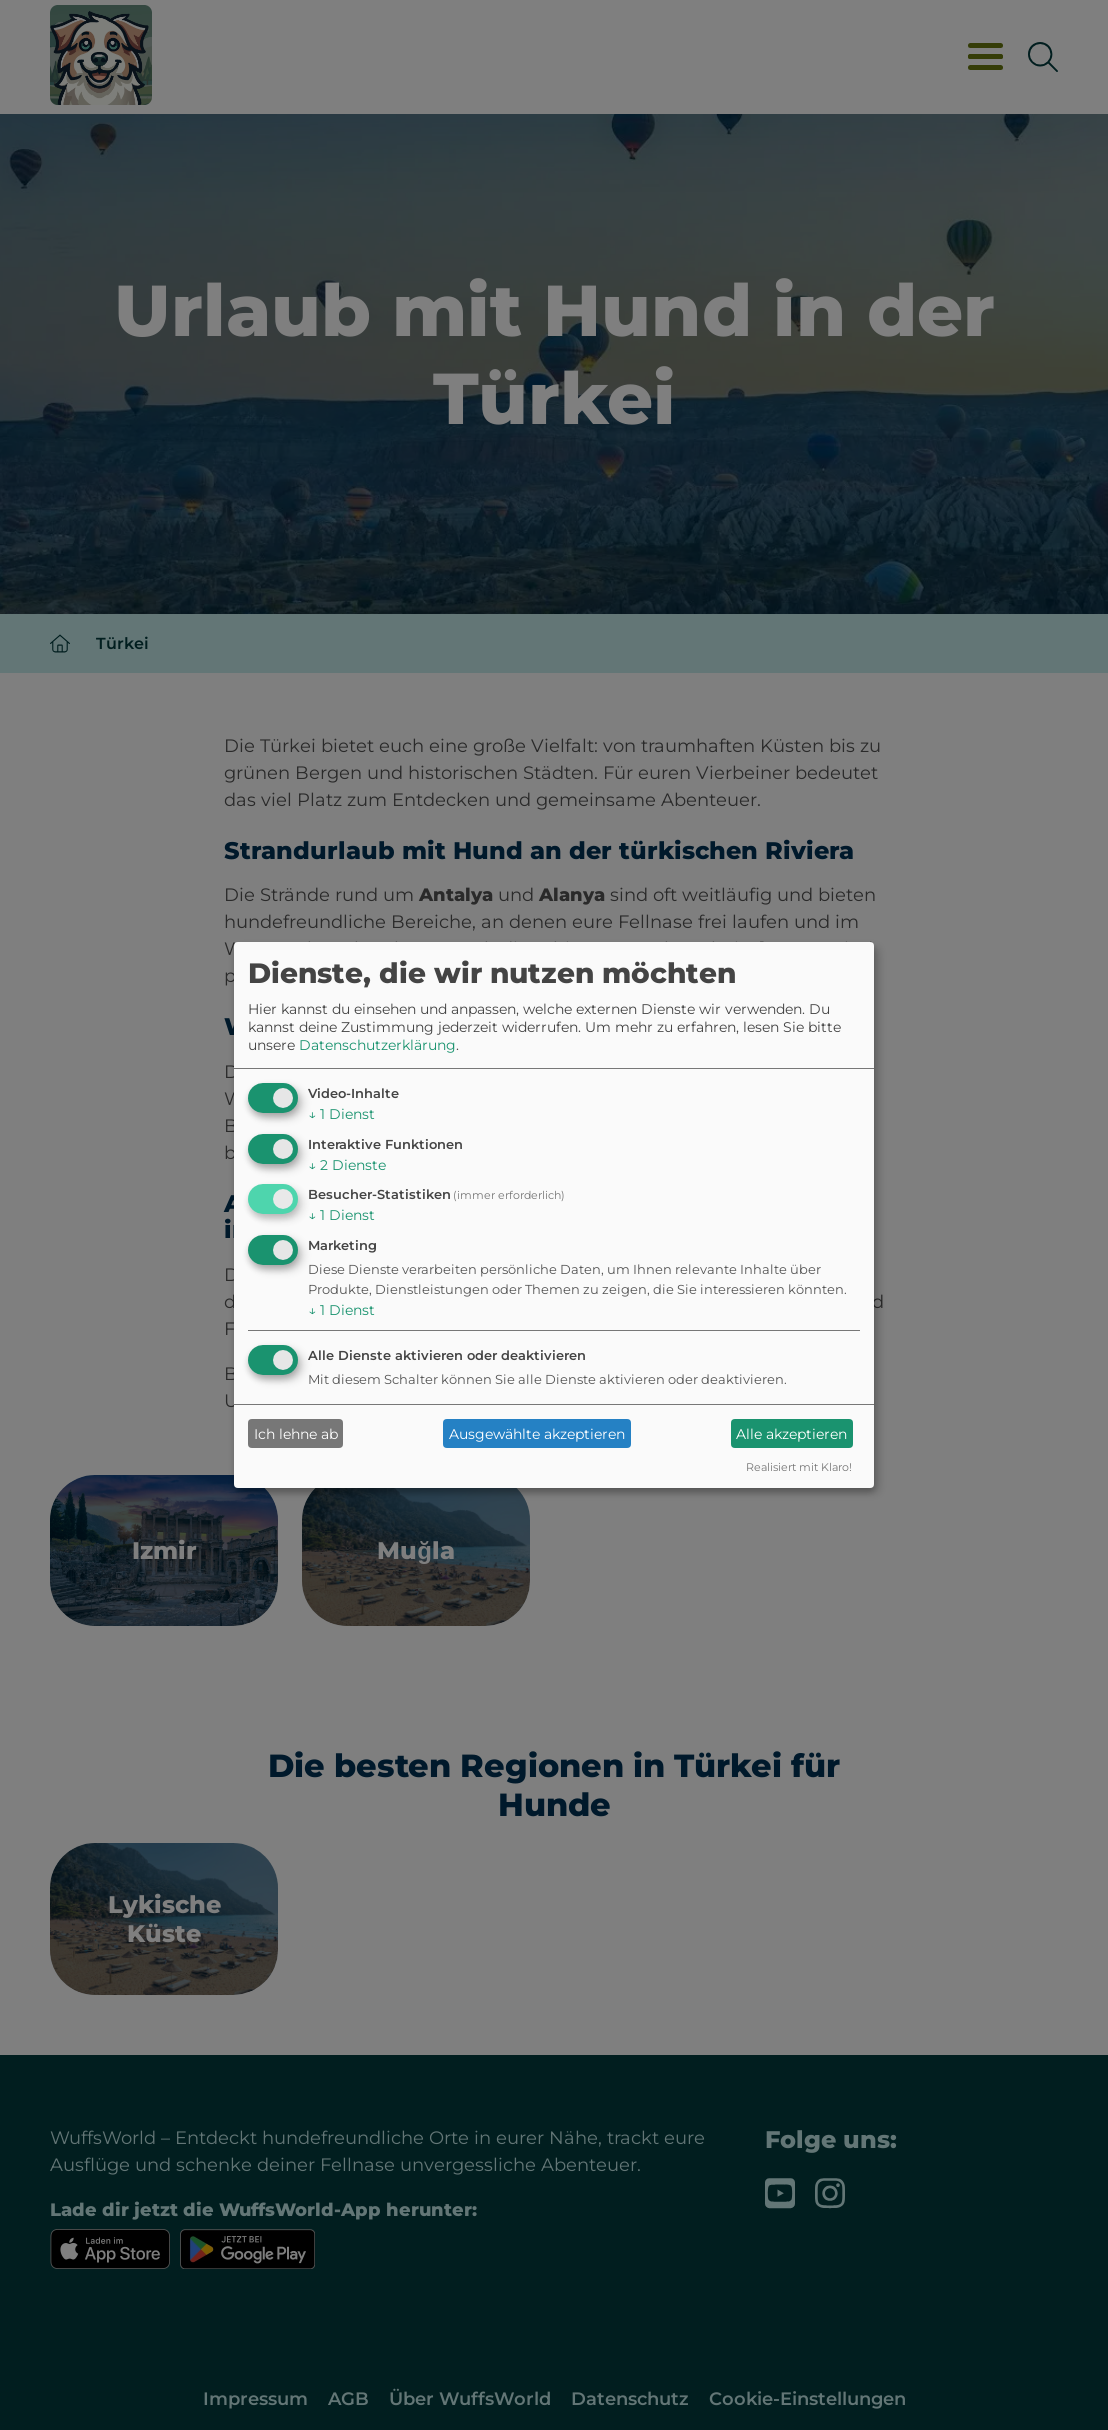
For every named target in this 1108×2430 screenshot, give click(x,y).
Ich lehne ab (296, 1434)
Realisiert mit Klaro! (799, 1467)
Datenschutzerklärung (377, 1045)
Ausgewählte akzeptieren (537, 1434)
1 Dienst (341, 1114)
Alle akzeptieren (791, 1434)
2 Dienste (347, 1165)
